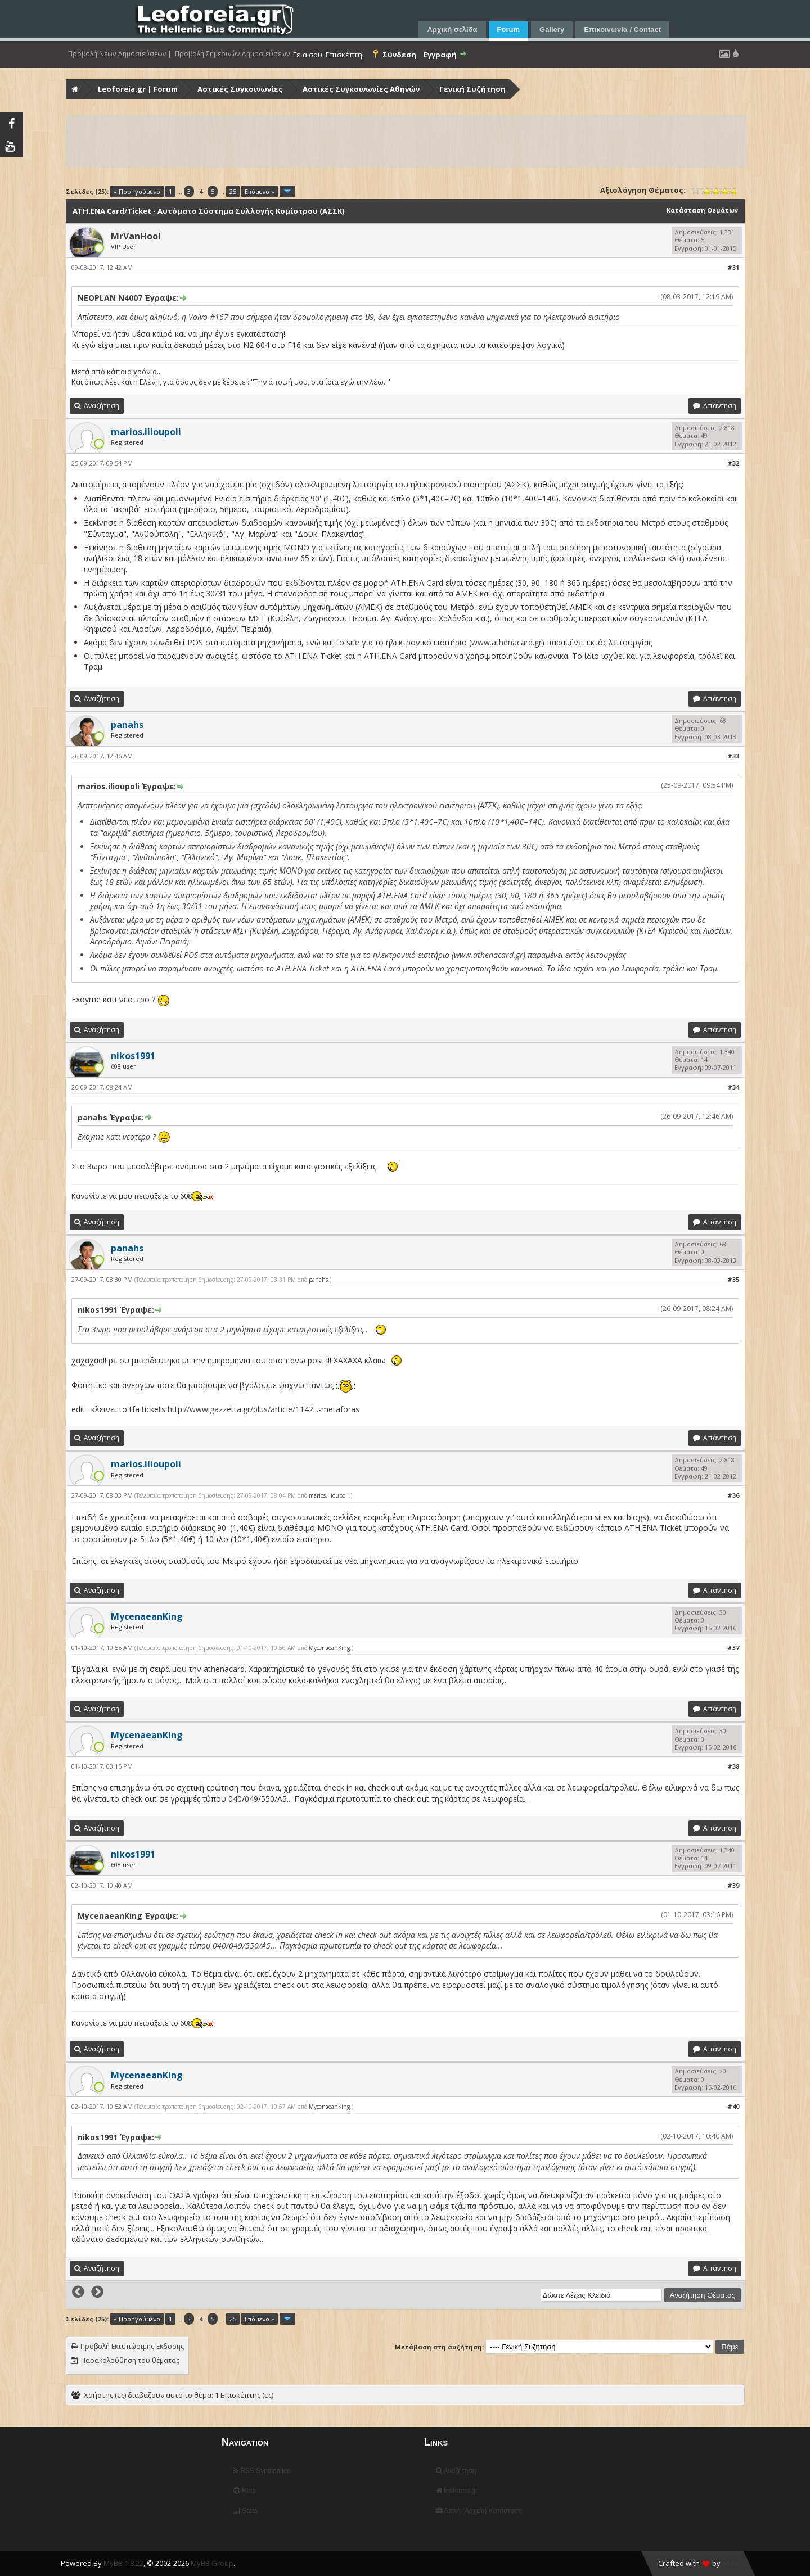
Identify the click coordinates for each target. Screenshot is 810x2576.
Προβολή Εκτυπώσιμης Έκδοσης (132, 2346)
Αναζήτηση (456, 2471)
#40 (733, 2106)
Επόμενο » (259, 191)
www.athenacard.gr (506, 642)
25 (233, 191)
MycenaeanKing (329, 1648)
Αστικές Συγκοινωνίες (240, 89)
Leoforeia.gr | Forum (138, 89)
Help (244, 2490)
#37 (733, 1647)
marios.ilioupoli (329, 1495)
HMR (730, 2563)
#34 (733, 1087)
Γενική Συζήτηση (472, 89)
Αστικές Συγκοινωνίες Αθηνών (361, 89)
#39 (733, 1885)
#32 (733, 463)
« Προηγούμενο (137, 191)
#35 (733, 1279)
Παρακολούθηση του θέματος (130, 2360)
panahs (318, 1280)
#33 (733, 756)
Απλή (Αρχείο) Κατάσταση (479, 2511)
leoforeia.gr (457, 2490)
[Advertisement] (404, 141)
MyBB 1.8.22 (123, 2563)
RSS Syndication (262, 2471)
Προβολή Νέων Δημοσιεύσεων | (120, 53)
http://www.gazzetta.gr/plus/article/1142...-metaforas (263, 1409)
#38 (733, 1766)
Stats (245, 2511)
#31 (733, 267)
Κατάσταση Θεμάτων (702, 210)
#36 (733, 1495)
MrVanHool (136, 236)
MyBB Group (212, 2563)
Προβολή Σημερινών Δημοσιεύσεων (232, 53)
